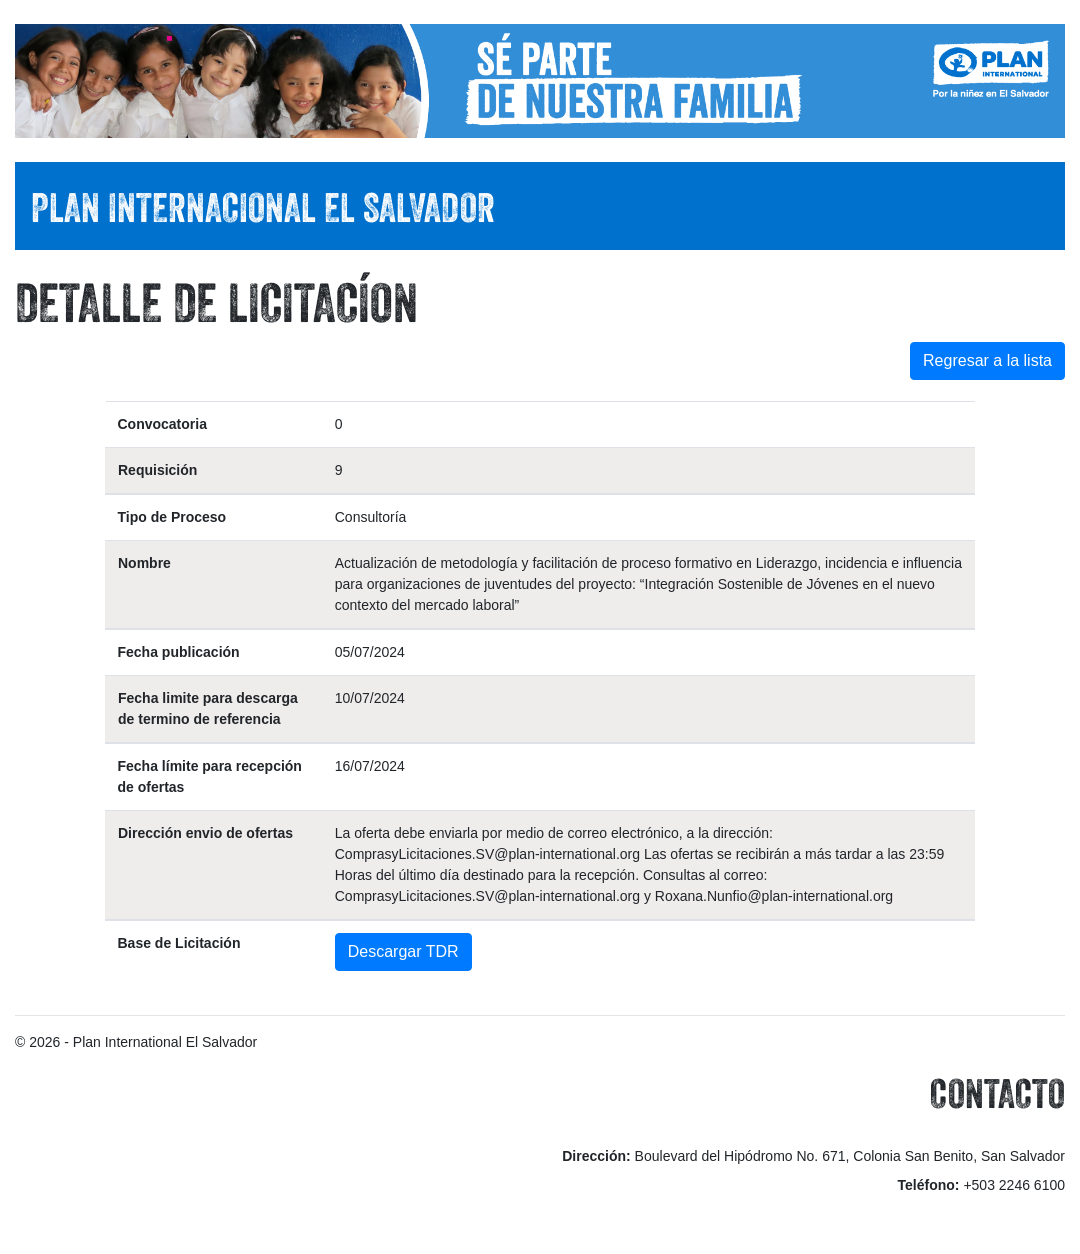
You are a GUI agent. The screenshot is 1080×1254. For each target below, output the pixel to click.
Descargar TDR (403, 951)
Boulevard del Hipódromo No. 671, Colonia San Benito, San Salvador (850, 1156)
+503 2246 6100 (1014, 1185)
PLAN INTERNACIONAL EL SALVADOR (263, 207)
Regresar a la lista (987, 360)
